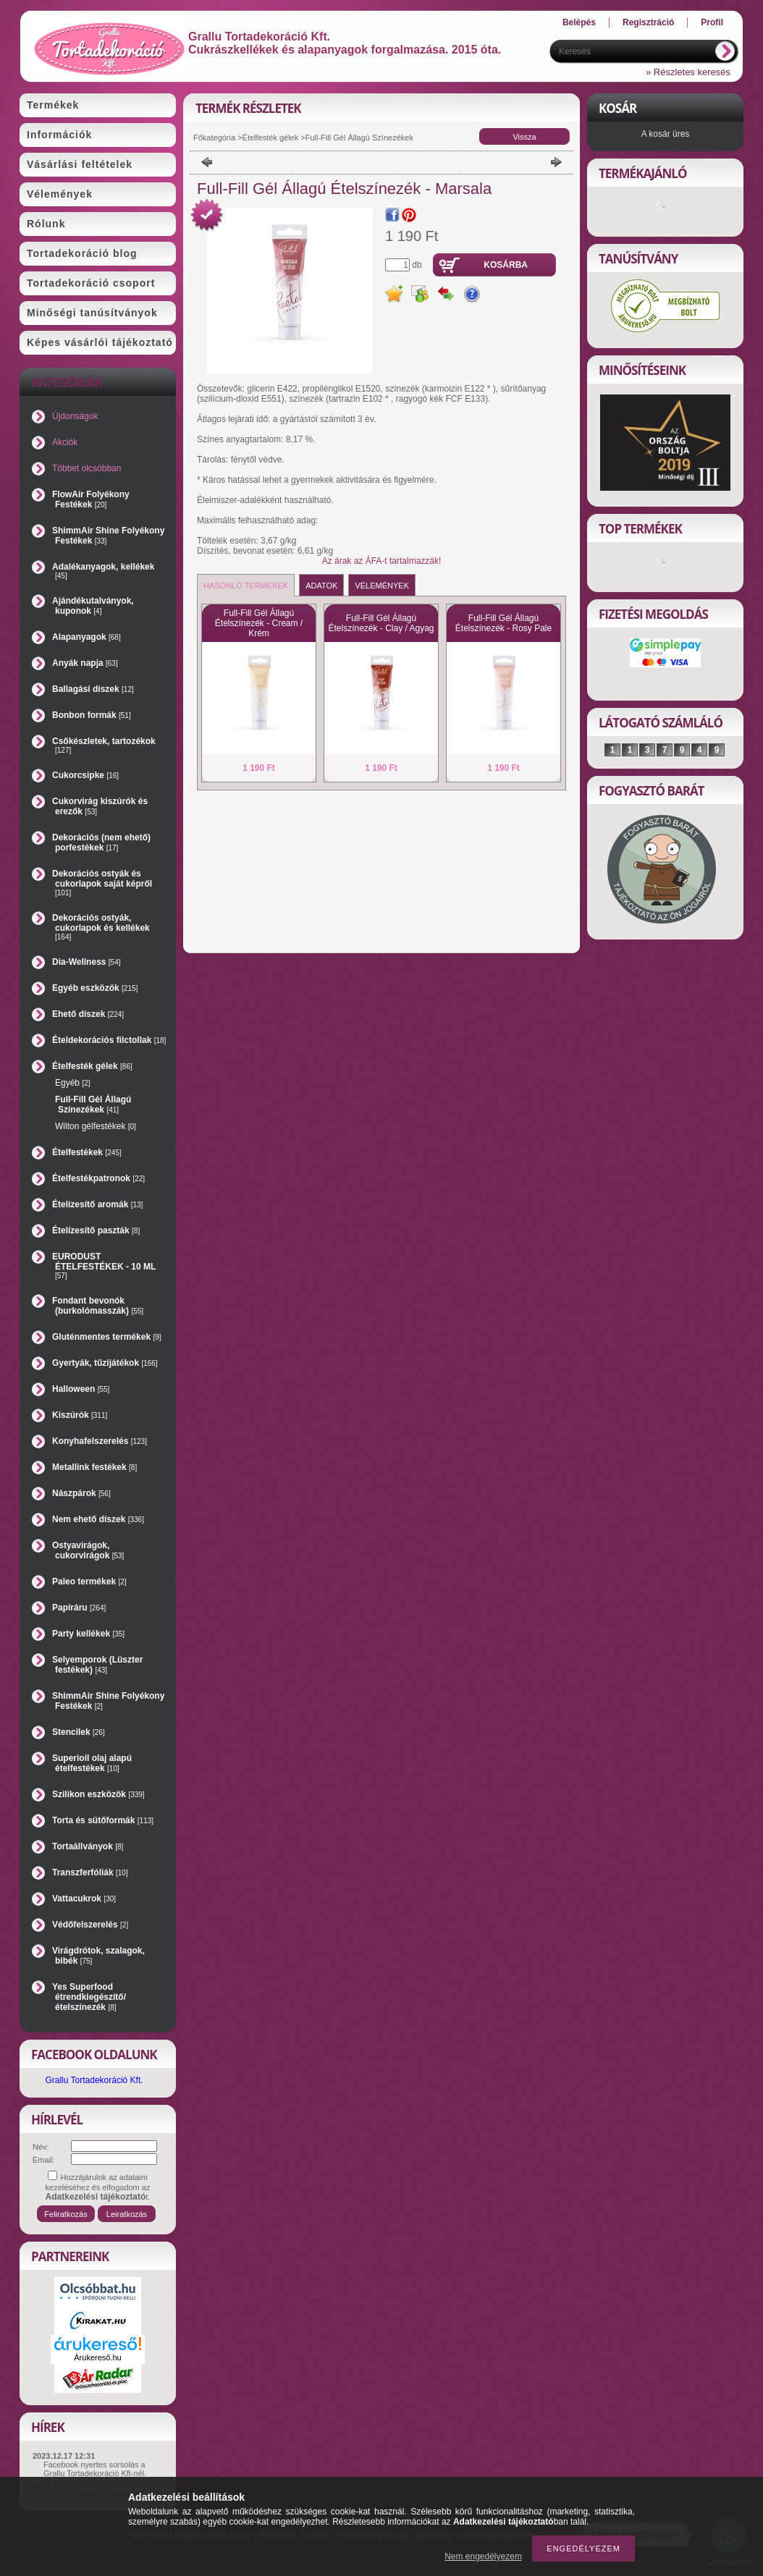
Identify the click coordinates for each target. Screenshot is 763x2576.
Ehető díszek (88, 1014)
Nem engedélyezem (483, 2556)
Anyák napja (85, 663)
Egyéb (72, 1083)
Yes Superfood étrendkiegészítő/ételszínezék (89, 1997)
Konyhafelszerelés (99, 1441)
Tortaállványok (87, 1846)
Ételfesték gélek (271, 137)
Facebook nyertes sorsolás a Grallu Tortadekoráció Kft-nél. (94, 2469)
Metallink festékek (94, 1467)
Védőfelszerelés (90, 1925)
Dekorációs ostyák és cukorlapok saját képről (102, 883)
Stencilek (78, 1732)
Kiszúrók (79, 1415)
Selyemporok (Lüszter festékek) (97, 1665)
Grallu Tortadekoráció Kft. (94, 2080)
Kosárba (506, 265)
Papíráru (79, 1607)
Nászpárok (81, 1493)
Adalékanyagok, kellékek (103, 571)
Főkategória (214, 137)
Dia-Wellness (86, 962)
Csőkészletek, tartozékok (104, 745)
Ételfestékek (87, 1152)
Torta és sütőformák (102, 1820)
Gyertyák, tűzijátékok (105, 1363)
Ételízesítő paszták (96, 1230)
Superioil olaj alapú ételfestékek (92, 1763)
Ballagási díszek (93, 689)
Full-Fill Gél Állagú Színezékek (93, 1104)
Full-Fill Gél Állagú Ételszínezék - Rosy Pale (503, 623)
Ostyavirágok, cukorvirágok (88, 1550)
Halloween (80, 1389)
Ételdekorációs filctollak (109, 1040)
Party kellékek (88, 1634)
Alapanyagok (86, 637)
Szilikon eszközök (98, 1794)
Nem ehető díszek (98, 1519)
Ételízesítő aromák (97, 1204)
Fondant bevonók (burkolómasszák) (97, 1306)
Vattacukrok (84, 1898)
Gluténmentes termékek (106, 1337)
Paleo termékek (89, 1581)
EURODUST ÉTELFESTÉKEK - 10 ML (104, 1265)
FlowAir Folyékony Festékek (91, 499)
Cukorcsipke (85, 775)
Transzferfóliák (90, 1872)
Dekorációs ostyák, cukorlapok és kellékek (101, 927)
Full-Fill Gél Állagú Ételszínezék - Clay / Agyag (381, 623)
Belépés (579, 22)
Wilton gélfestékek (95, 1126)
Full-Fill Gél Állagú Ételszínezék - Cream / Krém (259, 623)
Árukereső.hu (97, 2357)
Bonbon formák (91, 715)
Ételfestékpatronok (98, 1178)
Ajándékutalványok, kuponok (93, 606)
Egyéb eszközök (95, 988)
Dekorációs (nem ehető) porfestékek (101, 842)
